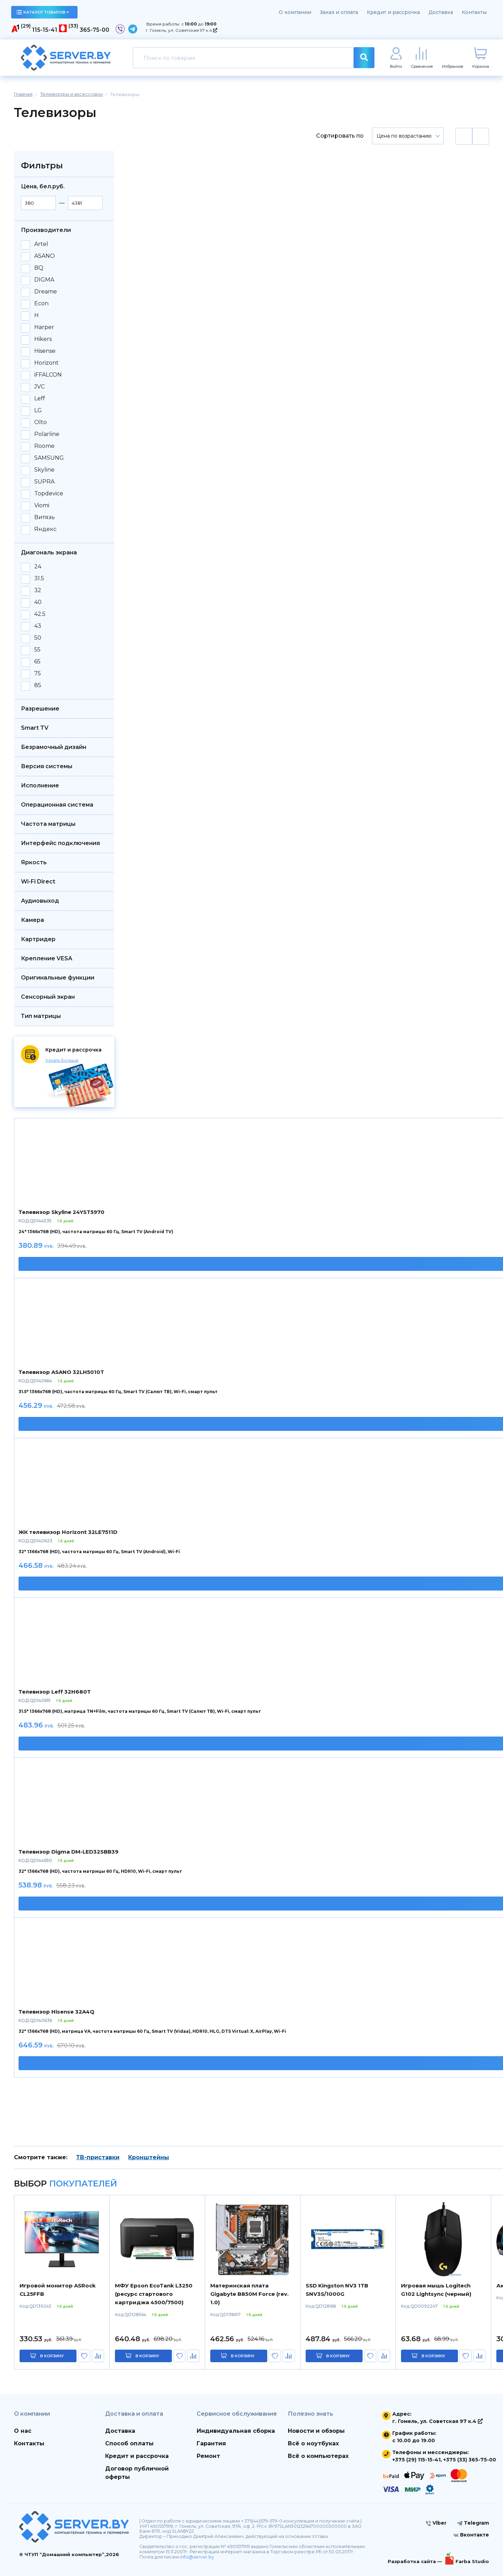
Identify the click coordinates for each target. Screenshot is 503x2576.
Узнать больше (62, 1060)
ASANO (44, 256)
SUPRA (44, 482)
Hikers (43, 339)
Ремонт (208, 2456)
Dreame (45, 292)
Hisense (45, 351)
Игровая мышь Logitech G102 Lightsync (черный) (436, 2289)
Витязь (44, 517)
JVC (39, 387)
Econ (41, 303)
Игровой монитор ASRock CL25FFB (58, 2289)
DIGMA (44, 280)
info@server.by (197, 2557)
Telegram (473, 2523)
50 (37, 638)
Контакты (474, 12)
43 (37, 626)
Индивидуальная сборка (236, 2431)
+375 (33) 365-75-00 (469, 2460)
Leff (39, 398)
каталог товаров (42, 12)
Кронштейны (148, 2157)
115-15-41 (44, 30)
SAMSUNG (49, 458)
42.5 (39, 614)
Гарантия (211, 2443)
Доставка (441, 12)
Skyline (44, 470)
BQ (38, 268)
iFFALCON (48, 375)
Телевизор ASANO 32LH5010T (61, 1372)
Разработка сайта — (415, 2561)
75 (37, 673)
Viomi (41, 505)
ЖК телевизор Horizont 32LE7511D (68, 1532)
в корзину (52, 2355)
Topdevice (48, 493)
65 (37, 661)
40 (38, 602)
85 (37, 685)
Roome (44, 446)
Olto (40, 422)
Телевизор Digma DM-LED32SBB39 (68, 1851)
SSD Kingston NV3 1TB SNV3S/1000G (337, 2289)
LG (38, 410)
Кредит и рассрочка (393, 12)
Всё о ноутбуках (313, 2443)
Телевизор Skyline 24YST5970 (61, 1212)
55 (37, 650)
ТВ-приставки (97, 2157)
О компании (295, 12)
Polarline (46, 434)
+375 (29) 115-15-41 (416, 2460)
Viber (436, 2523)
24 (37, 566)
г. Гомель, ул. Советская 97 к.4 (181, 30)
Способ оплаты (129, 2443)
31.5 (39, 578)
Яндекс (45, 529)
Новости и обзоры (316, 2431)
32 (37, 590)
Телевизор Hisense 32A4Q (56, 2011)
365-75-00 (94, 30)
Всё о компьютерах (318, 2456)
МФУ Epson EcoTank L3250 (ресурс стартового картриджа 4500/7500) (153, 2294)
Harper (44, 327)
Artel (41, 244)
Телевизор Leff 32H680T (55, 1691)
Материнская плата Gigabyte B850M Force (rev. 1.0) (249, 2294)
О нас (22, 2431)
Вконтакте (471, 2535)
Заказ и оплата (339, 12)
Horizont (46, 363)
